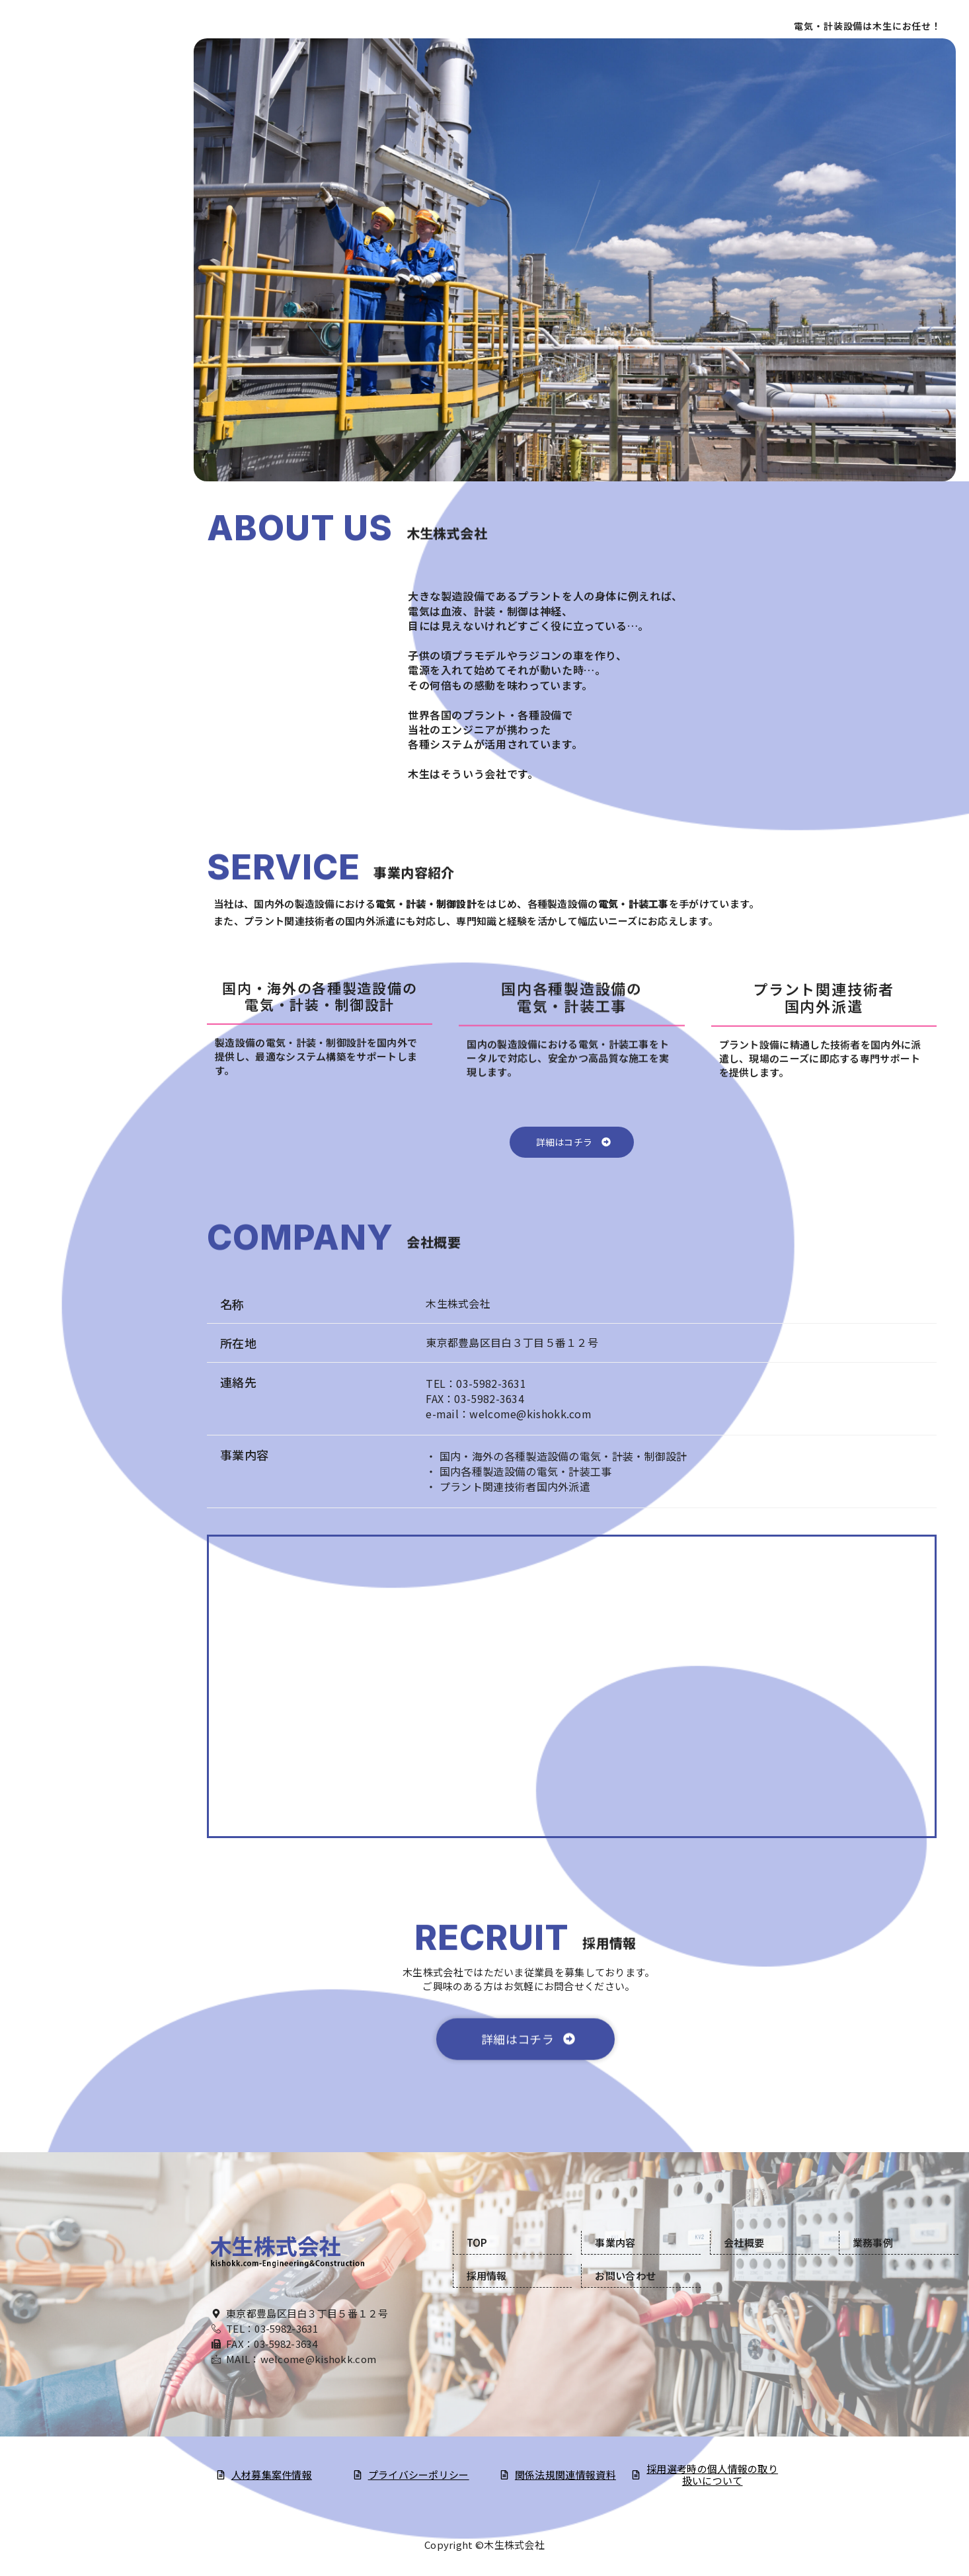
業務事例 (873, 2242)
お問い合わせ (99, 278)
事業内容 (98, 159)
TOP (99, 130)
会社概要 (98, 189)
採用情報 (98, 249)
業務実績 (98, 219)
